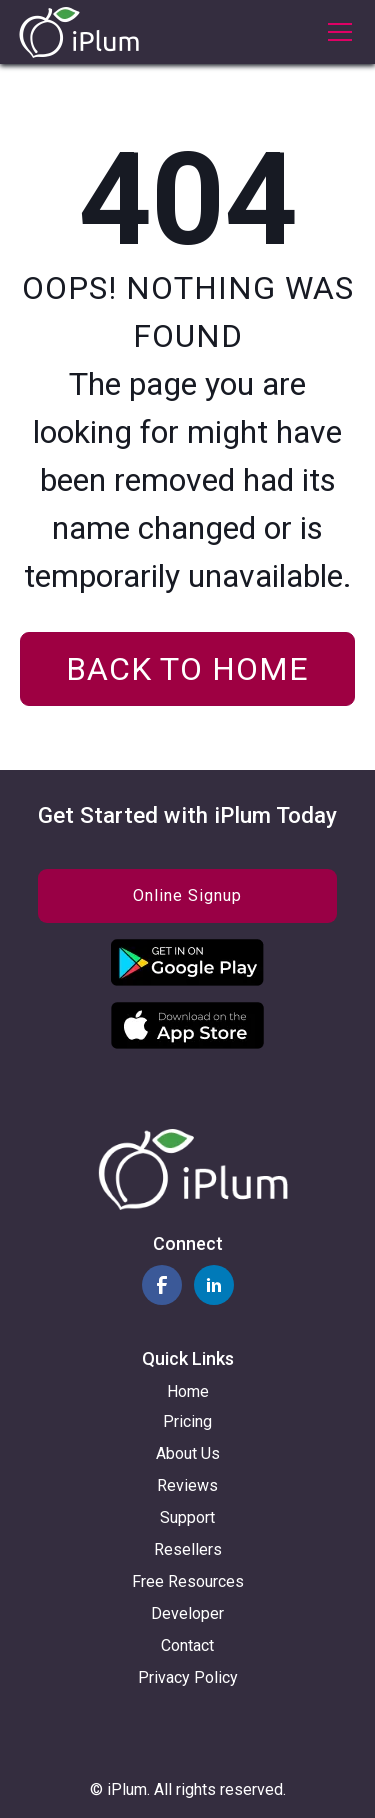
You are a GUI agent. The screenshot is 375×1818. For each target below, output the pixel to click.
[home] (79, 32)
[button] (336, 32)
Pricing (187, 1421)
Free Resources (188, 1581)
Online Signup (187, 895)
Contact (187, 1645)
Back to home (187, 669)
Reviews (187, 1485)
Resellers (188, 1549)
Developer (187, 1613)
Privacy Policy (188, 1677)
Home (188, 1391)
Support (187, 1517)
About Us (188, 1453)
